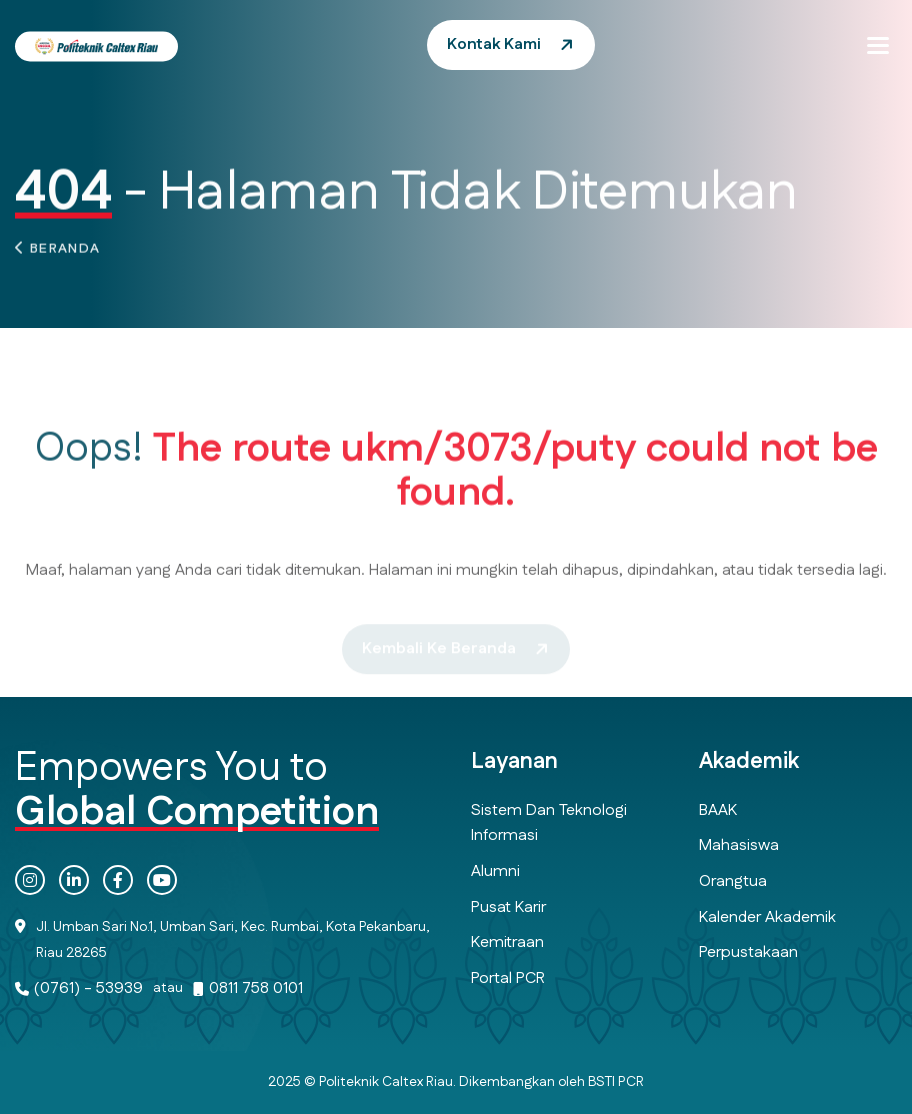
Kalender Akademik (767, 917)
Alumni (495, 871)
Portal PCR (508, 978)
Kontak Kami (494, 44)
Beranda (65, 253)
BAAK (718, 810)
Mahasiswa (739, 845)
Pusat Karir (508, 907)
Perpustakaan (748, 952)
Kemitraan (507, 942)
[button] (878, 45)
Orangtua (733, 881)
